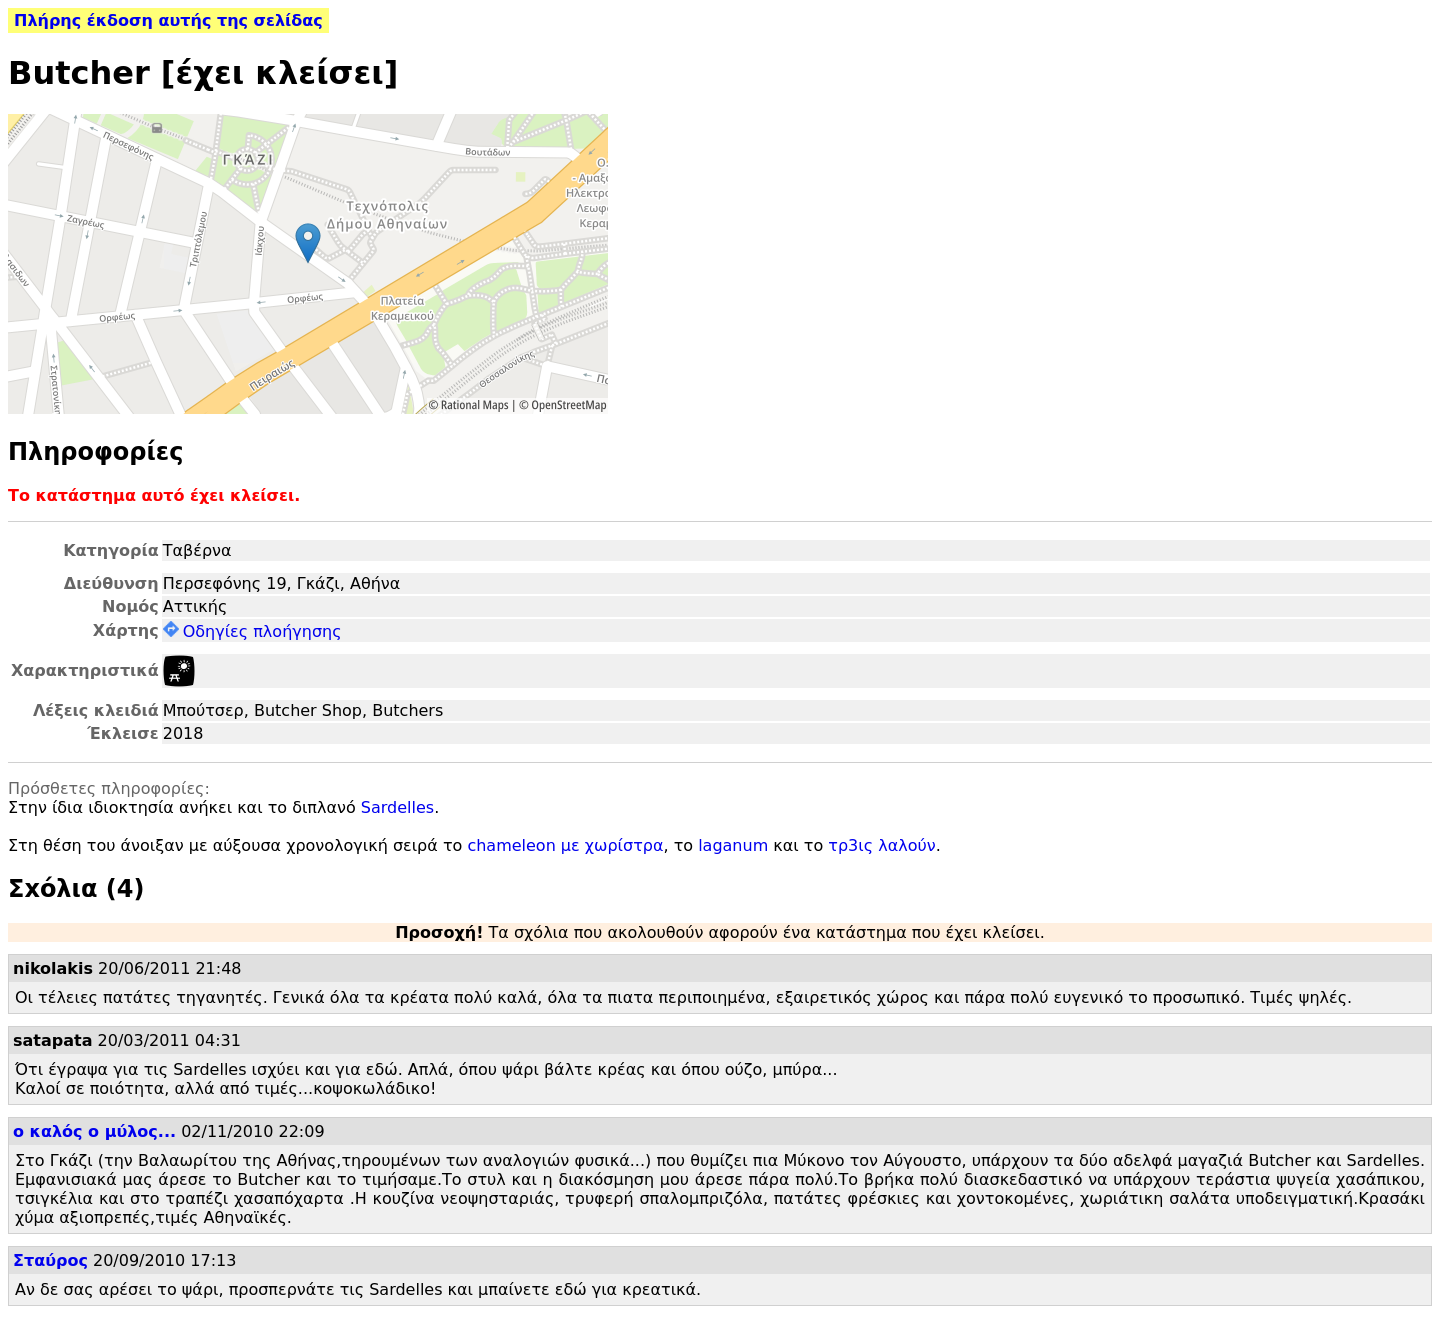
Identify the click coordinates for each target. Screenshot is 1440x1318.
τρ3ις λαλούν (881, 845)
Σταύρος (50, 1260)
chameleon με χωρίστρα (565, 845)
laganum (733, 845)
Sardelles (397, 807)
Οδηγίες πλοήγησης (252, 631)
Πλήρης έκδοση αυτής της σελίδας (168, 20)
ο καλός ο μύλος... (94, 1131)
